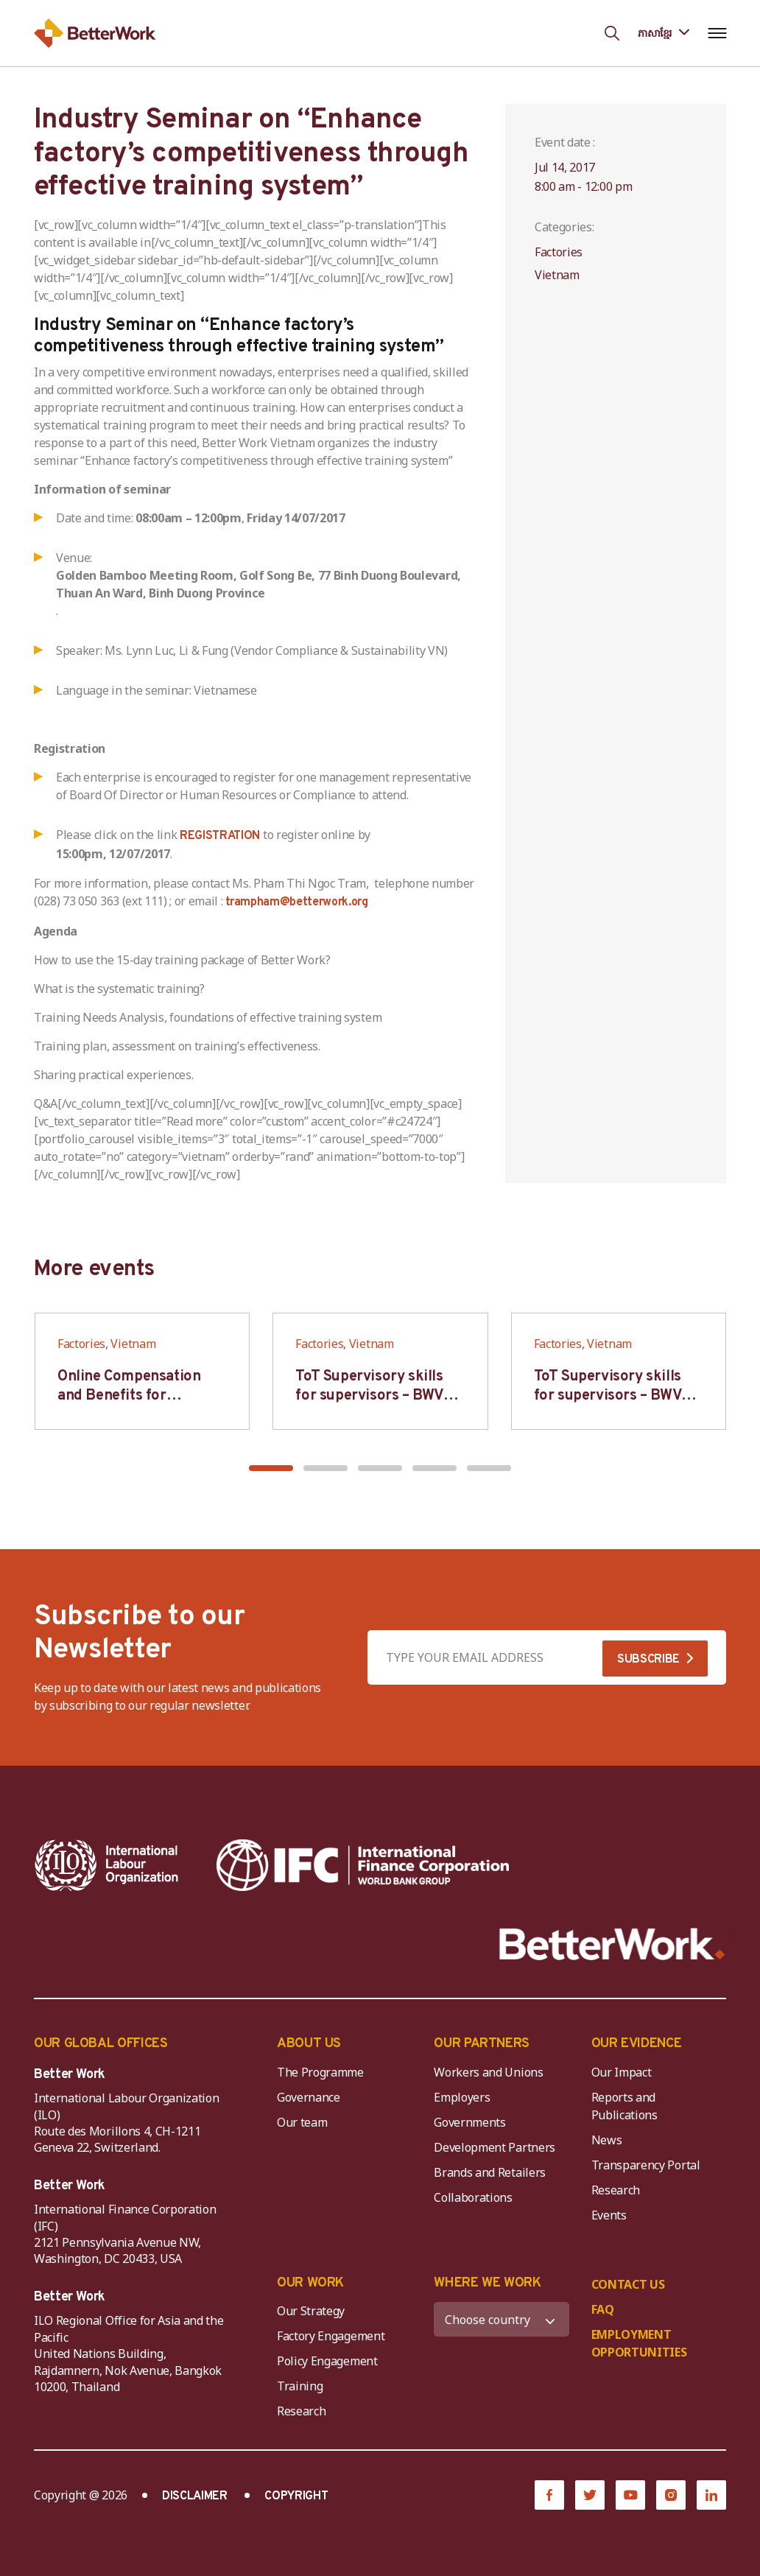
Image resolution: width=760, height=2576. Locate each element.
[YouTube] (630, 2495)
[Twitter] (590, 2495)
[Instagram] (671, 2495)
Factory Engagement (330, 2336)
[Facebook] (549, 2495)
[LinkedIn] (711, 2495)
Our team (302, 2122)
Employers (462, 2097)
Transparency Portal (645, 2165)
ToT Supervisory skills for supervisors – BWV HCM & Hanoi (369, 1396)
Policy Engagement (330, 2361)
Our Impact (621, 2072)
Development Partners (494, 2147)
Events (609, 2215)
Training (300, 2386)
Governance (308, 2097)
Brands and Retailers (490, 2172)
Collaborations (473, 2197)
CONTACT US (628, 2284)
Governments (469, 2122)
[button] (271, 1468)
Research (615, 2190)
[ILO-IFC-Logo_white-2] (107, 1865)
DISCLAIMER (195, 2496)
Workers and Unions (488, 2072)
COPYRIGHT (296, 2496)
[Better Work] (612, 1944)
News (606, 2140)
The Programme (320, 2072)
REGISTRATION (220, 836)
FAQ (602, 2309)
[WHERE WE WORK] (501, 2319)
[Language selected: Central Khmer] (663, 33)
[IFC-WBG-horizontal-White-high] (363, 1865)
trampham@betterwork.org (296, 902)
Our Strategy (311, 2311)
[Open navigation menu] (717, 33)
